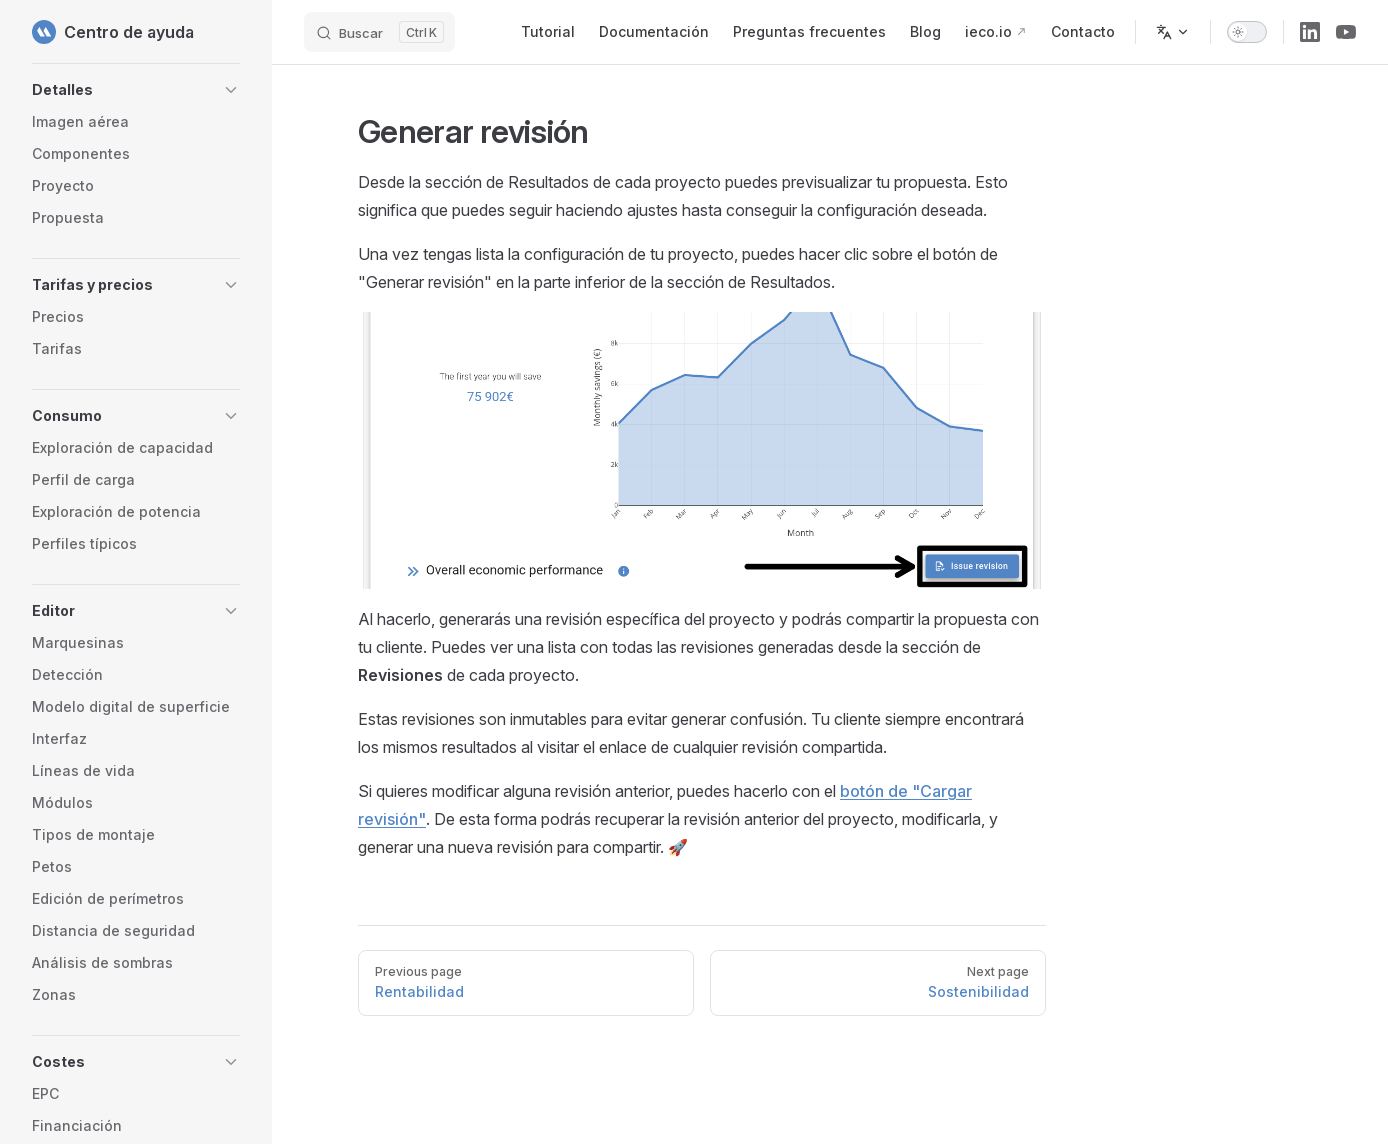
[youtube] (1346, 32)
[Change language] (1173, 32)
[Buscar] (379, 32)
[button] (136, 90)
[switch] (1247, 32)
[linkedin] (1310, 32)
